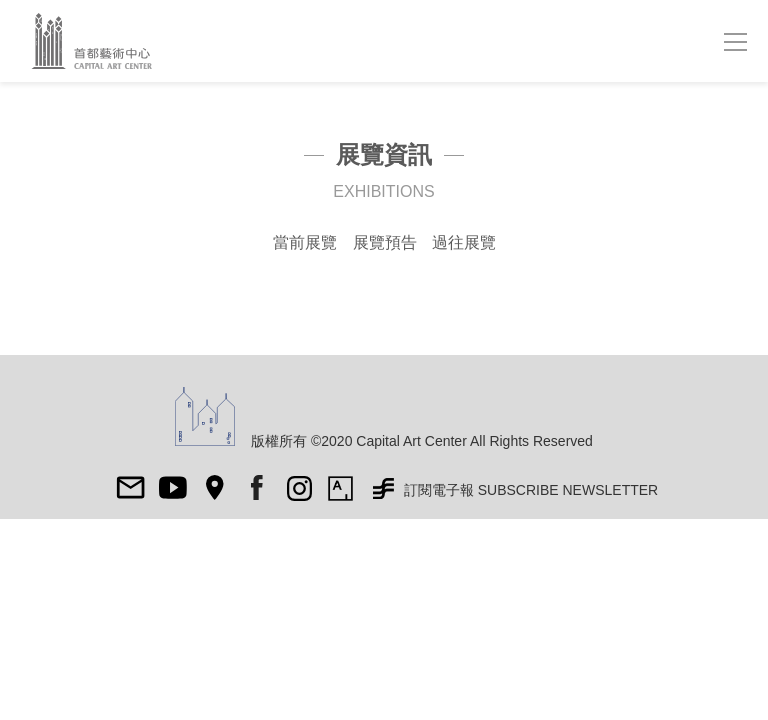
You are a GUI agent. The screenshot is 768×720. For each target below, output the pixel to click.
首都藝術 (101, 41)
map (215, 488)
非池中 (383, 488)
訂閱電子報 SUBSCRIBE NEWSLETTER (531, 490)
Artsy (341, 488)
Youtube (173, 488)
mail (131, 488)
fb (257, 488)
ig (299, 488)
